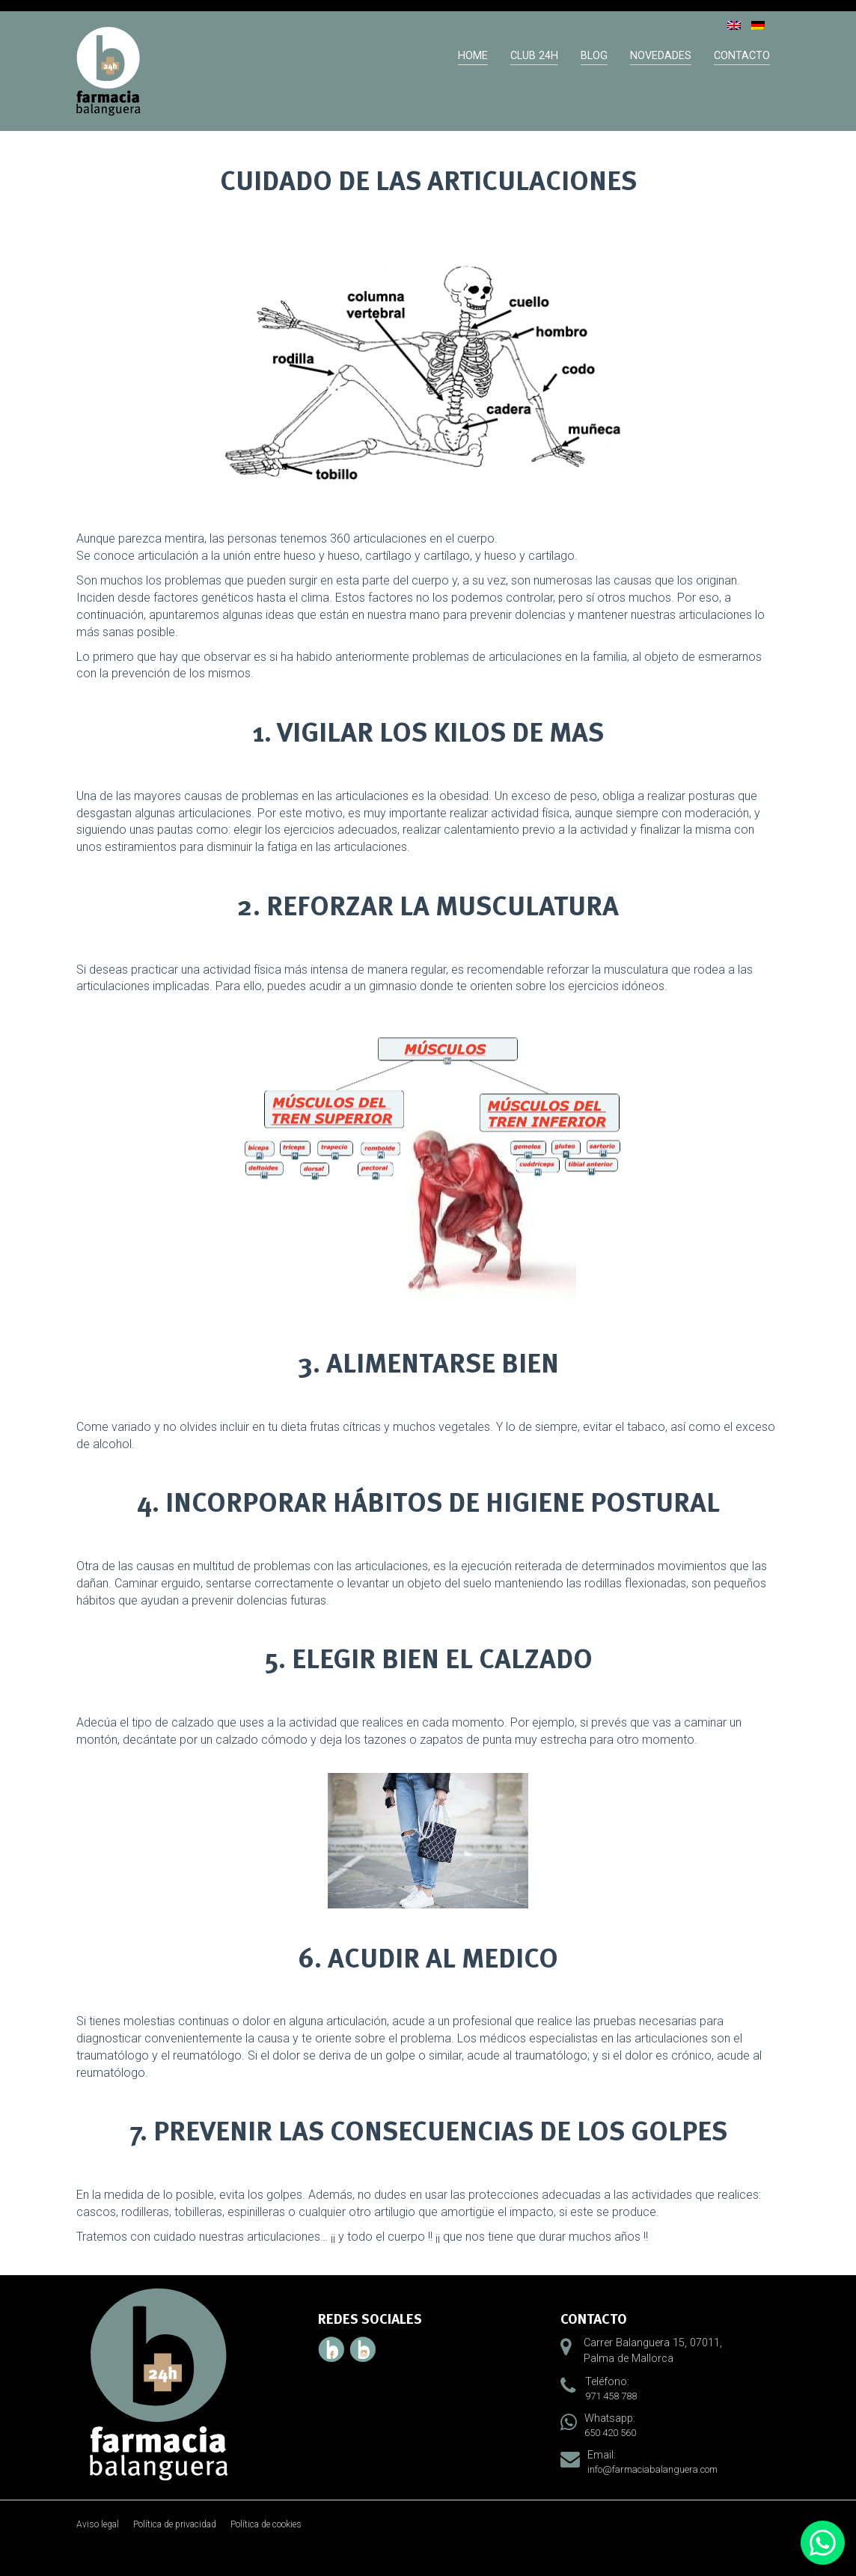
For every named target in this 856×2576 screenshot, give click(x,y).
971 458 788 (611, 2396)
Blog (594, 55)
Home (473, 55)
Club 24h (534, 55)
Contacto (742, 55)
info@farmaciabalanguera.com (652, 2469)
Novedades (660, 55)
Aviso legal (97, 2524)
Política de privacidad (174, 2524)
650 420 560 (610, 2432)
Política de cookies (266, 2524)
